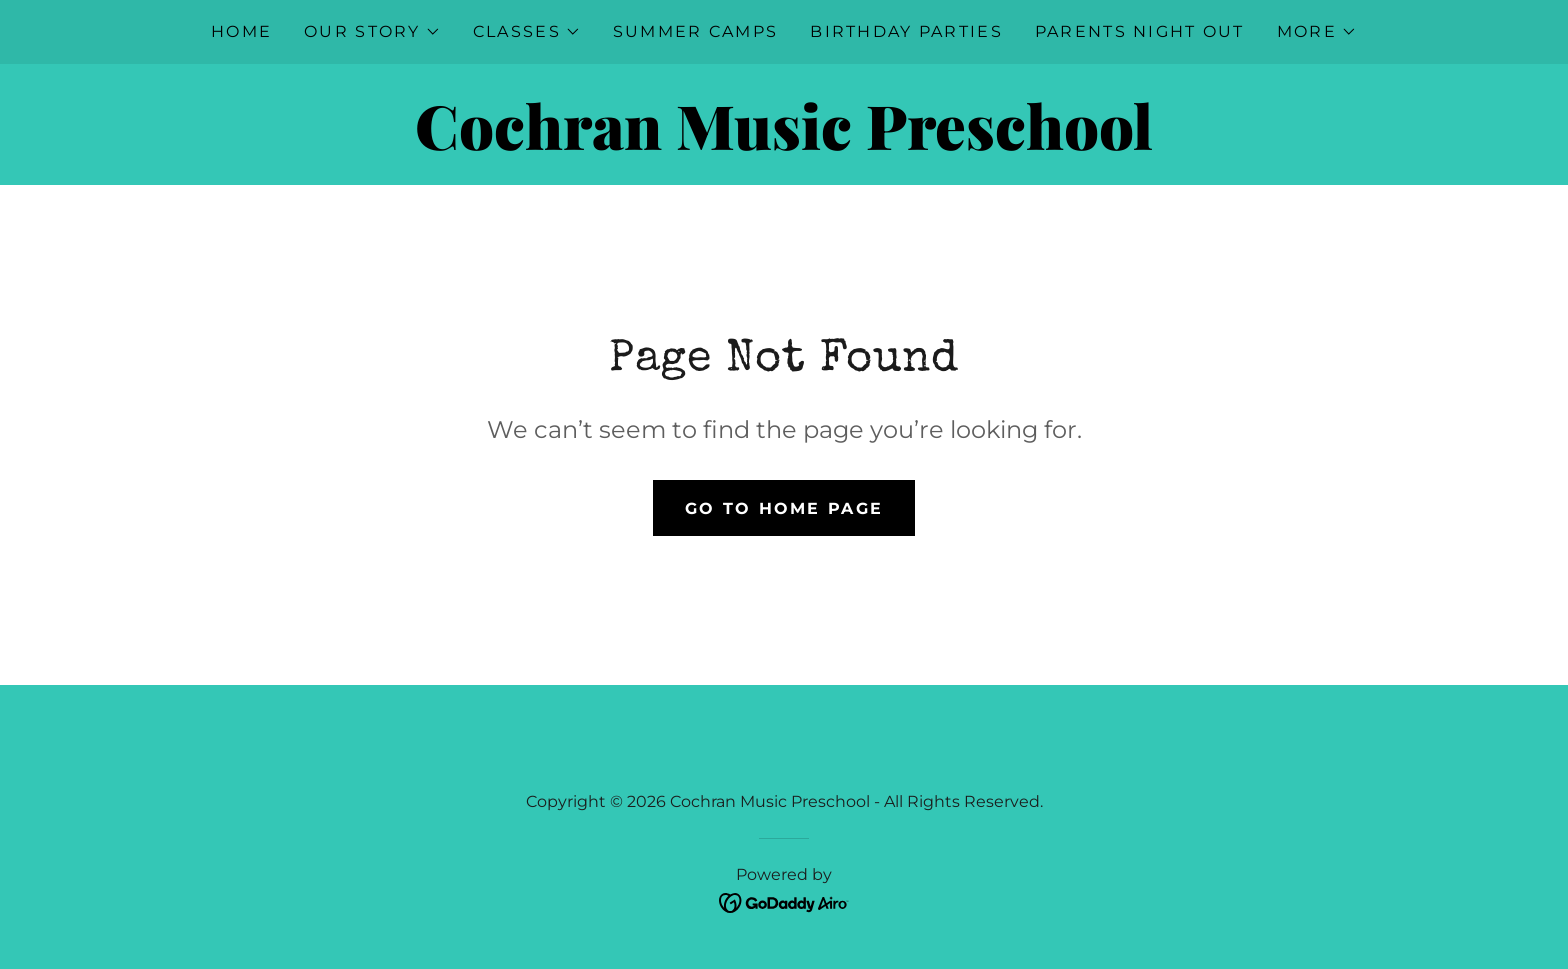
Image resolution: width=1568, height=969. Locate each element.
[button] (372, 32)
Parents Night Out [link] (1140, 31)
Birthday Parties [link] (906, 31)
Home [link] (241, 31)
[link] (783, 144)
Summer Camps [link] (695, 31)
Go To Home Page (784, 508)
